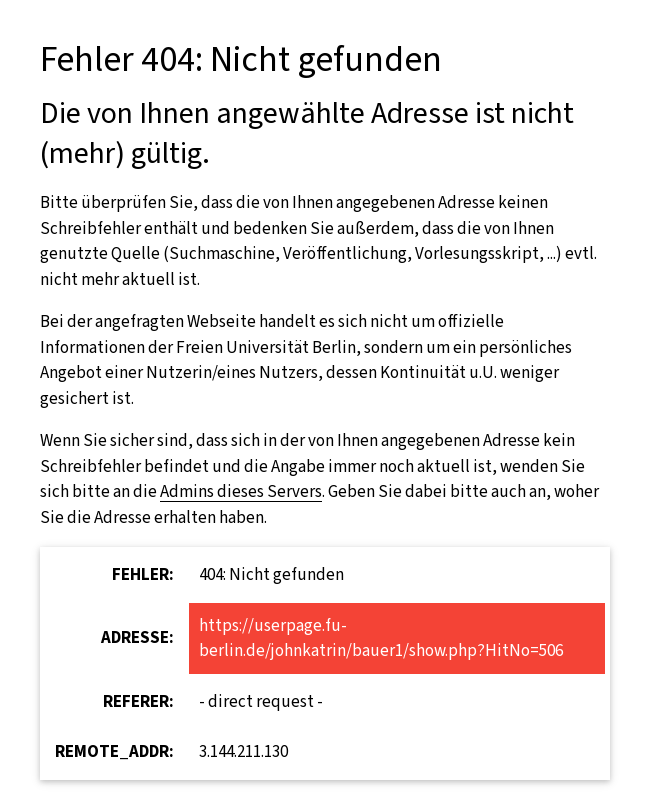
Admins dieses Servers (241, 491)
